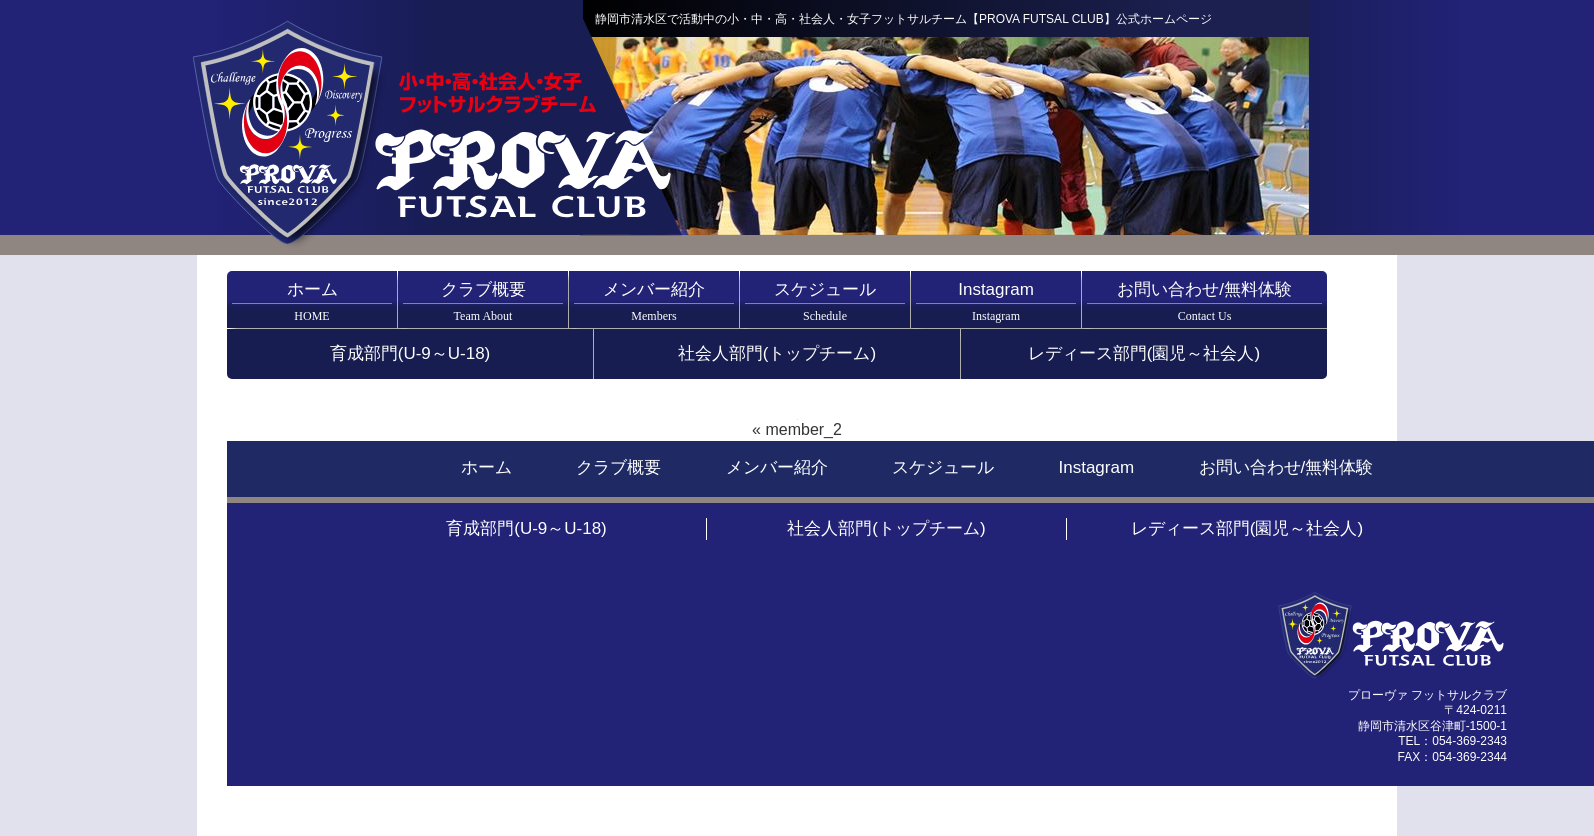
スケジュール (825, 301)
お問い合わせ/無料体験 (1204, 301)
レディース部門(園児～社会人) (1144, 353)
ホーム (312, 301)
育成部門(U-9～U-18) (410, 353)
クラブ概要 (483, 301)
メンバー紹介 (654, 301)
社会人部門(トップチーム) (777, 353)
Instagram (996, 301)
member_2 (803, 429)
